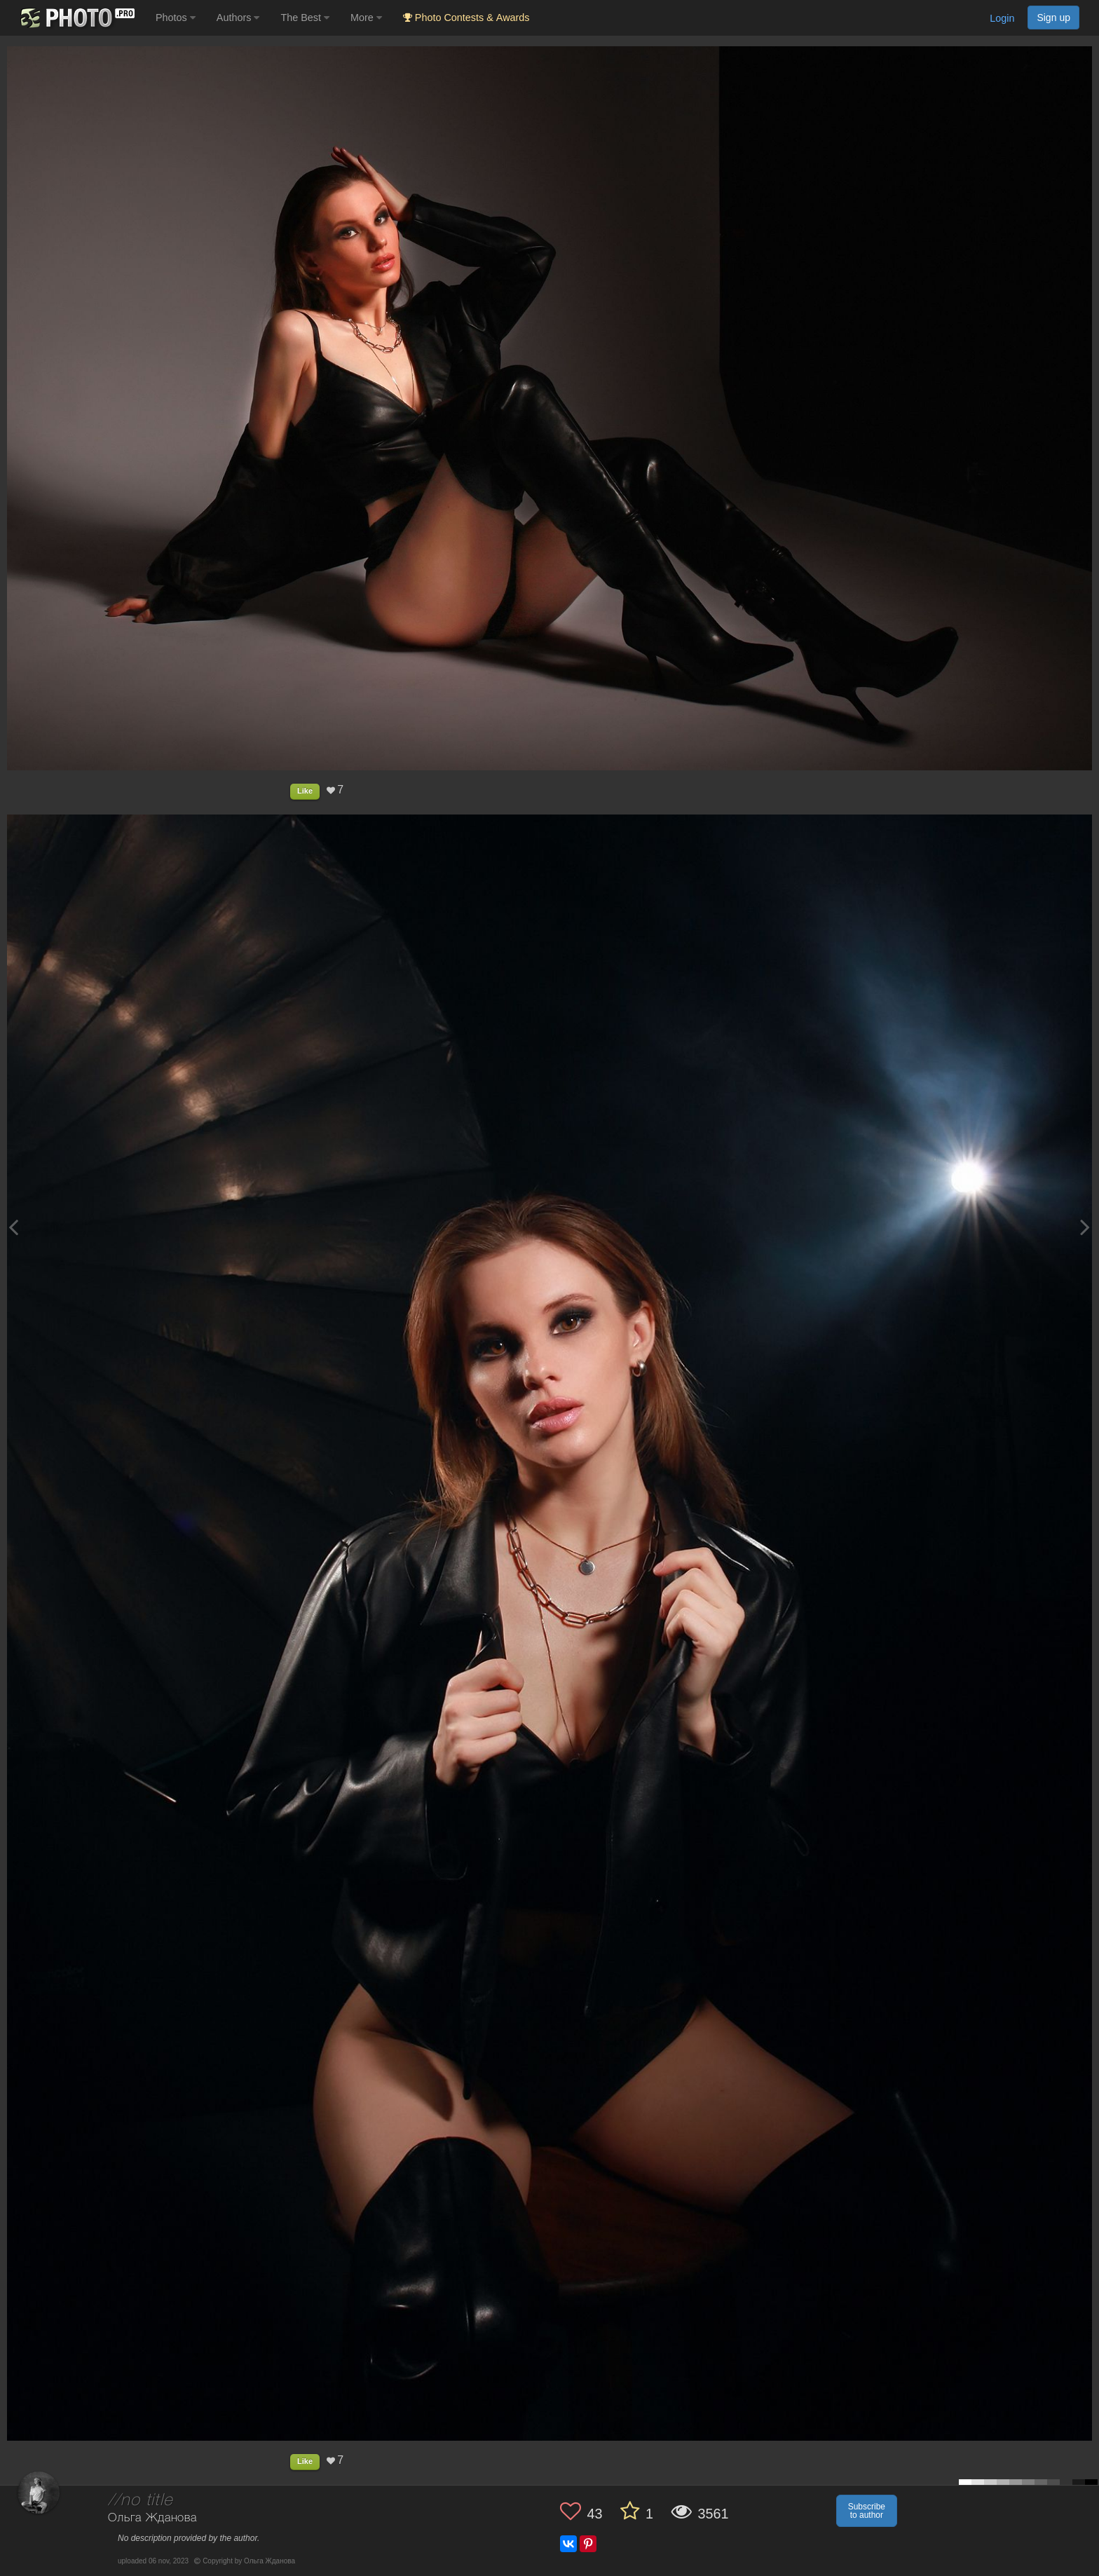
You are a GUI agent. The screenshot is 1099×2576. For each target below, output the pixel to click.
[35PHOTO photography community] (76, 18)
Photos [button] (176, 17)
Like (305, 790)
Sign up (1053, 17)
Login (1002, 18)
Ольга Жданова (152, 2518)
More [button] (366, 17)
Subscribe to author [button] (866, 2511)
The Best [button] (304, 17)
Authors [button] (238, 17)
